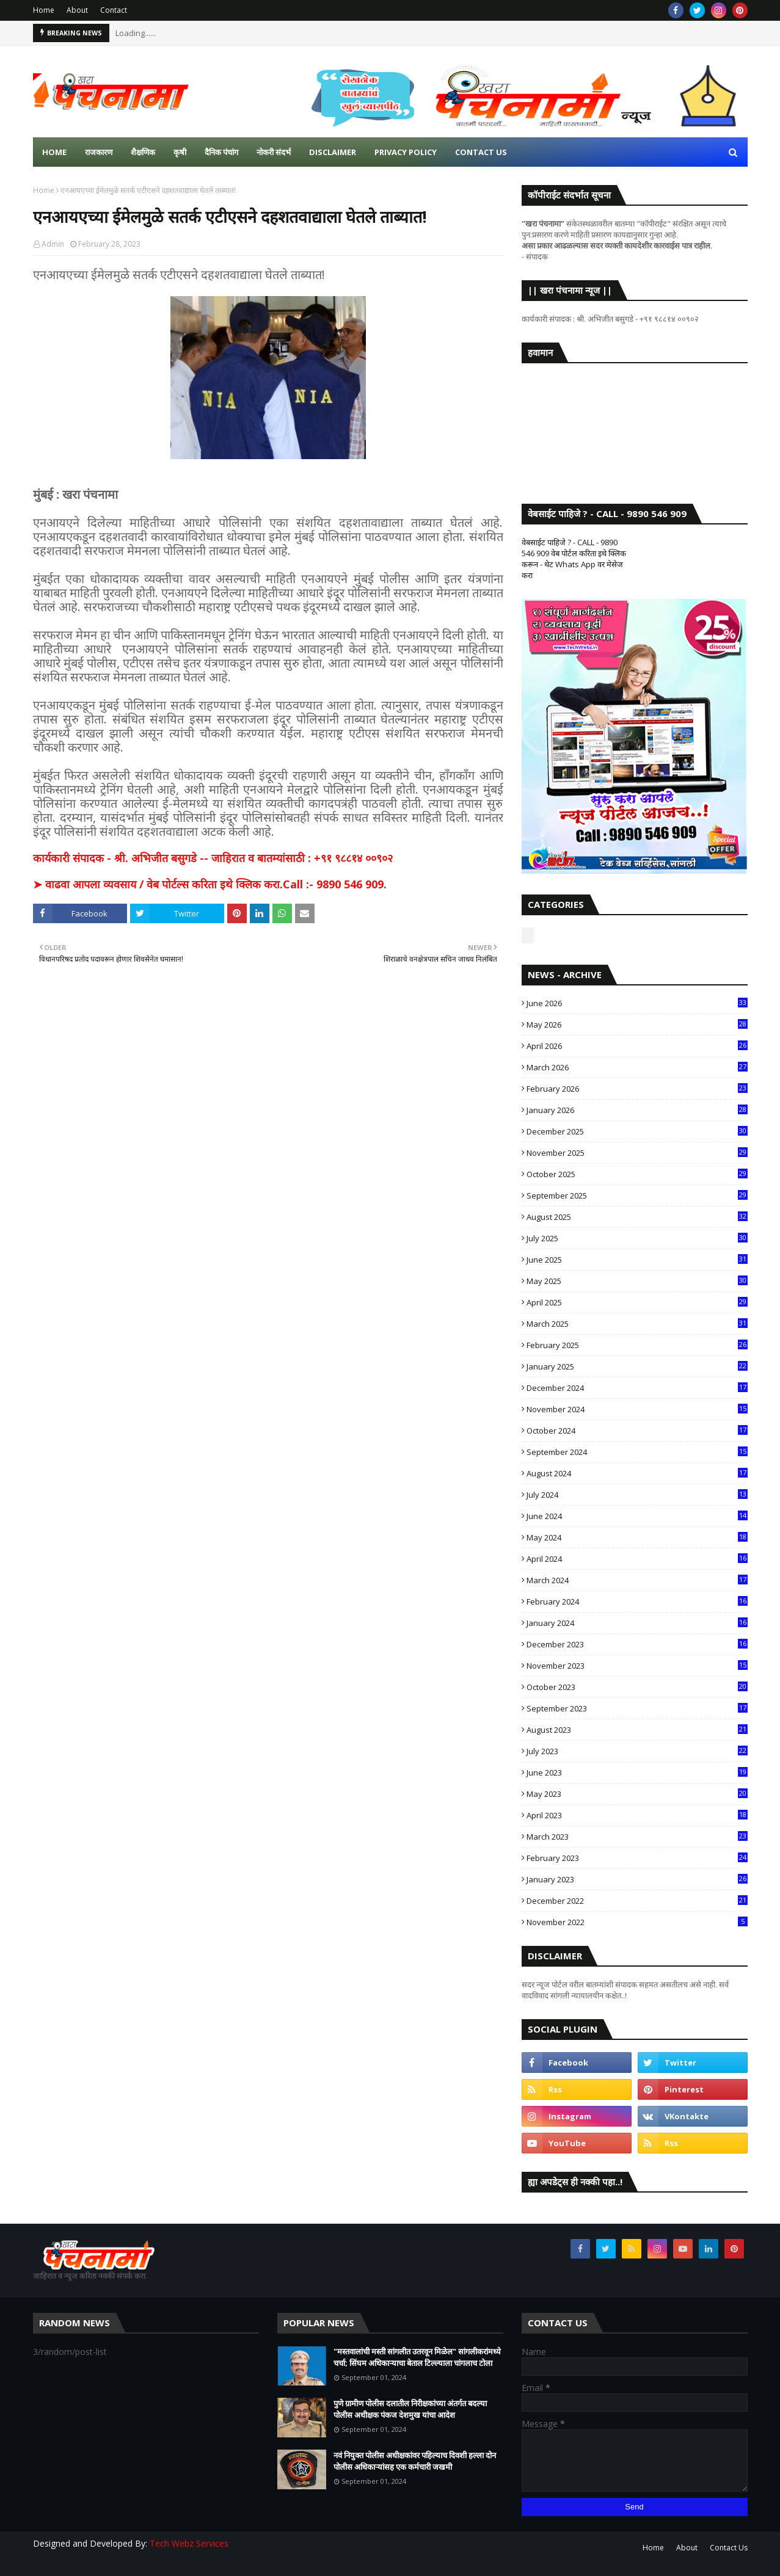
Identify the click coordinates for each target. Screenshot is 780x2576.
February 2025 (637, 1345)
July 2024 (637, 1494)
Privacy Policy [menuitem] (405, 152)
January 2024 (637, 1622)
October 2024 (637, 1430)
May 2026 (637, 1024)
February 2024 (637, 1601)
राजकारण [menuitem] (98, 152)
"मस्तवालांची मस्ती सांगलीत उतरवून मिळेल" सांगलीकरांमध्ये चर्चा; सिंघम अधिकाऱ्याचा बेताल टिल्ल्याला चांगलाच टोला (417, 2357)
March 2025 (637, 1323)
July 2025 (637, 1238)
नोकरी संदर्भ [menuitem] (274, 152)
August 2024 (637, 1473)
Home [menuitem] (54, 152)
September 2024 (637, 1451)
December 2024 (637, 1387)
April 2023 (637, 1815)
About (77, 10)
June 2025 (637, 1259)
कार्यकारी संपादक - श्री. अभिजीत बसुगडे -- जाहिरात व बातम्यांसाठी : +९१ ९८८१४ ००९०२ (213, 858)
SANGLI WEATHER (635, 421)
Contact (113, 10)
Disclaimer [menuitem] (332, 152)
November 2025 (637, 1152)
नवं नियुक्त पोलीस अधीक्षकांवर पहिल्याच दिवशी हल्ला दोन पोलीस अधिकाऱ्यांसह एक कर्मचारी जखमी (415, 2461)
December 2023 (637, 1644)
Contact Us (729, 2547)
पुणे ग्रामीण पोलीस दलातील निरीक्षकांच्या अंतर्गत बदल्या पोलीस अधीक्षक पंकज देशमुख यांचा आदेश (410, 2409)
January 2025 (637, 1366)
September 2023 (637, 1708)
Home (43, 10)
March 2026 (637, 1067)
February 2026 (637, 1088)
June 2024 (637, 1516)
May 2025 (637, 1280)
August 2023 (637, 1729)
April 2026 (637, 1045)
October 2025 (637, 1174)
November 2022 (637, 1922)
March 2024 (637, 1580)
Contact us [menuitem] (481, 152)
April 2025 (637, 1302)
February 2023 (637, 1857)
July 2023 (637, 1751)
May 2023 (637, 1793)
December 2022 (637, 1900)
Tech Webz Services (189, 2543)
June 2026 (637, 1003)
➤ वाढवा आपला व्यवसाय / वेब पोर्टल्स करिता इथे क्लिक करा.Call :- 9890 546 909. (210, 884)
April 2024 (637, 1558)
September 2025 (637, 1195)
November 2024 (637, 1409)
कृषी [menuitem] (179, 152)
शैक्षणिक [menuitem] (143, 152)
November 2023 (637, 1665)
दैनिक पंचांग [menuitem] (221, 152)
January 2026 (637, 1110)
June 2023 (637, 1772)
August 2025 (637, 1216)
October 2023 (637, 1687)
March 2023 (637, 1836)
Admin (53, 244)
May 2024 (637, 1537)
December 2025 (637, 1131)
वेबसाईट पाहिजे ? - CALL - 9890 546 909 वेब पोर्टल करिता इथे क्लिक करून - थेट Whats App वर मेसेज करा (574, 559)
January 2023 (637, 1879)
